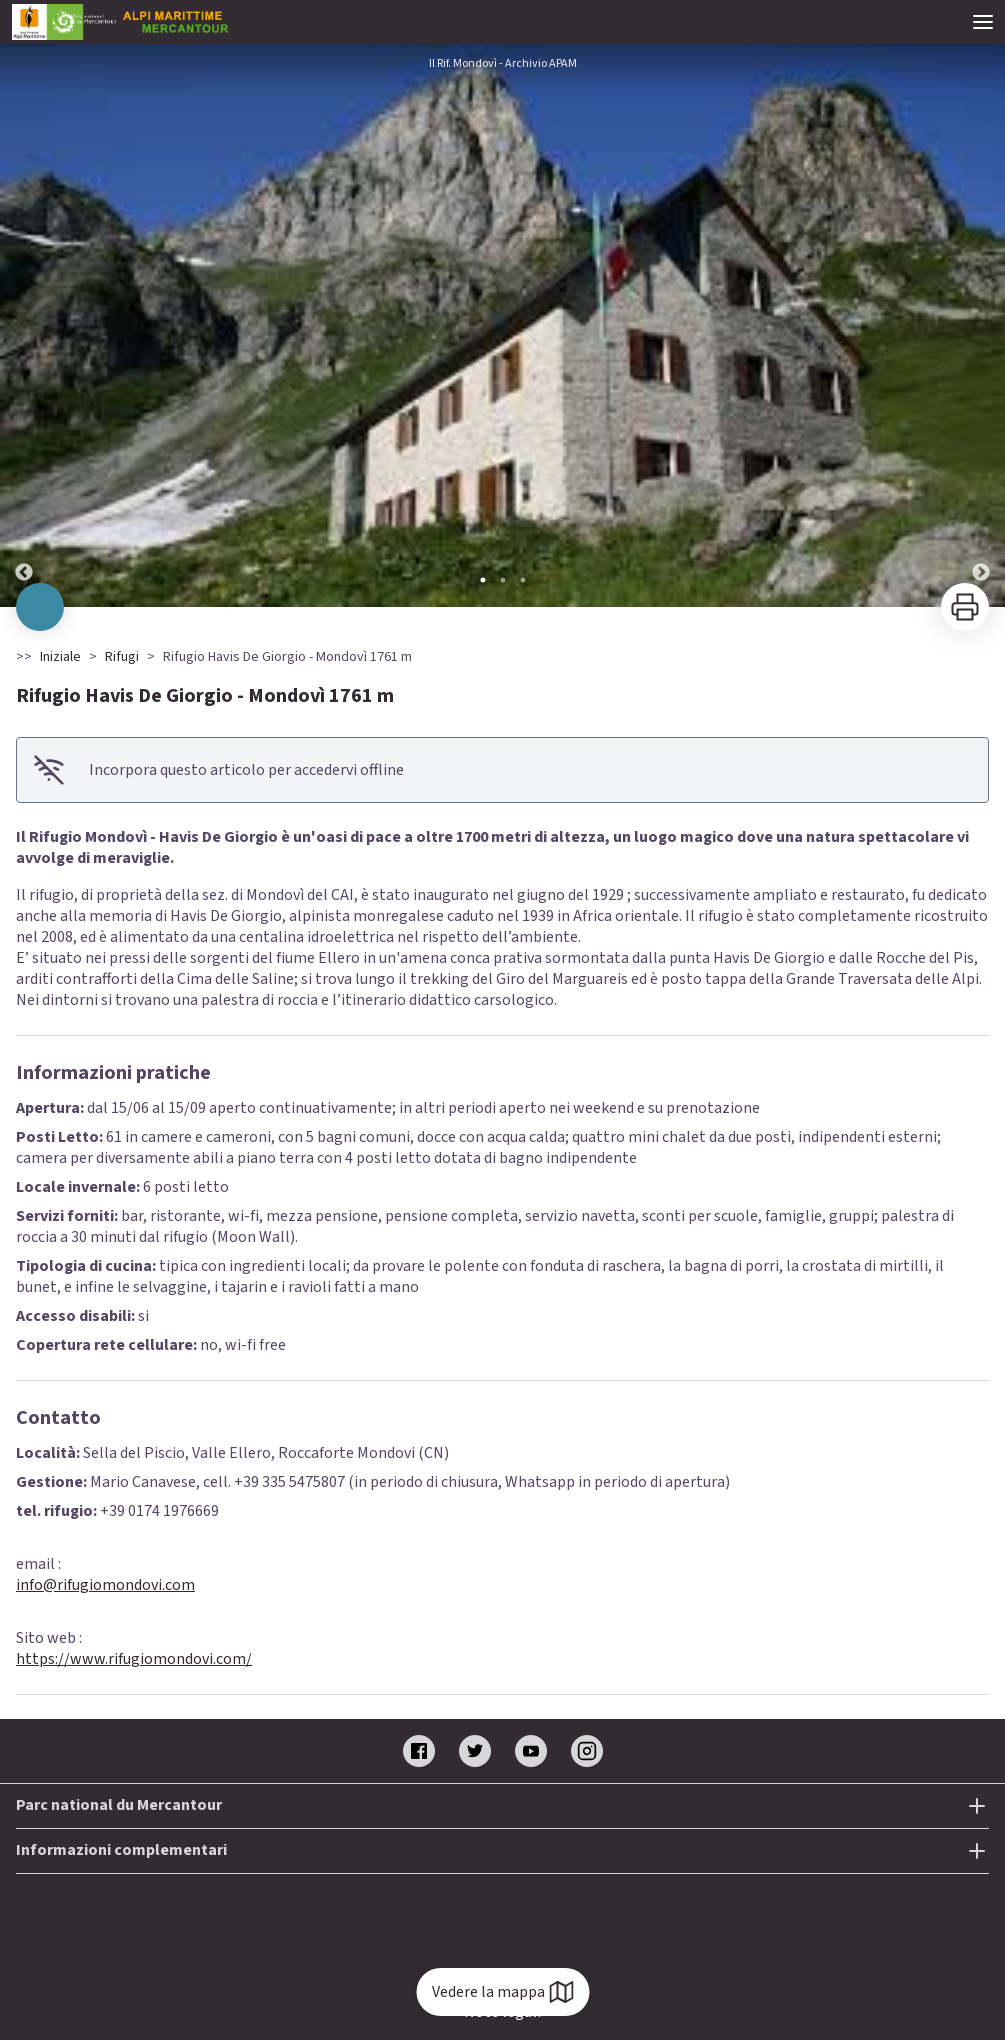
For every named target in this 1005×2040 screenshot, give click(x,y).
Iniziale (60, 657)
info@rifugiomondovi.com (105, 1585)
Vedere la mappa (502, 1992)
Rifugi (122, 657)
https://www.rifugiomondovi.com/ (134, 1659)
